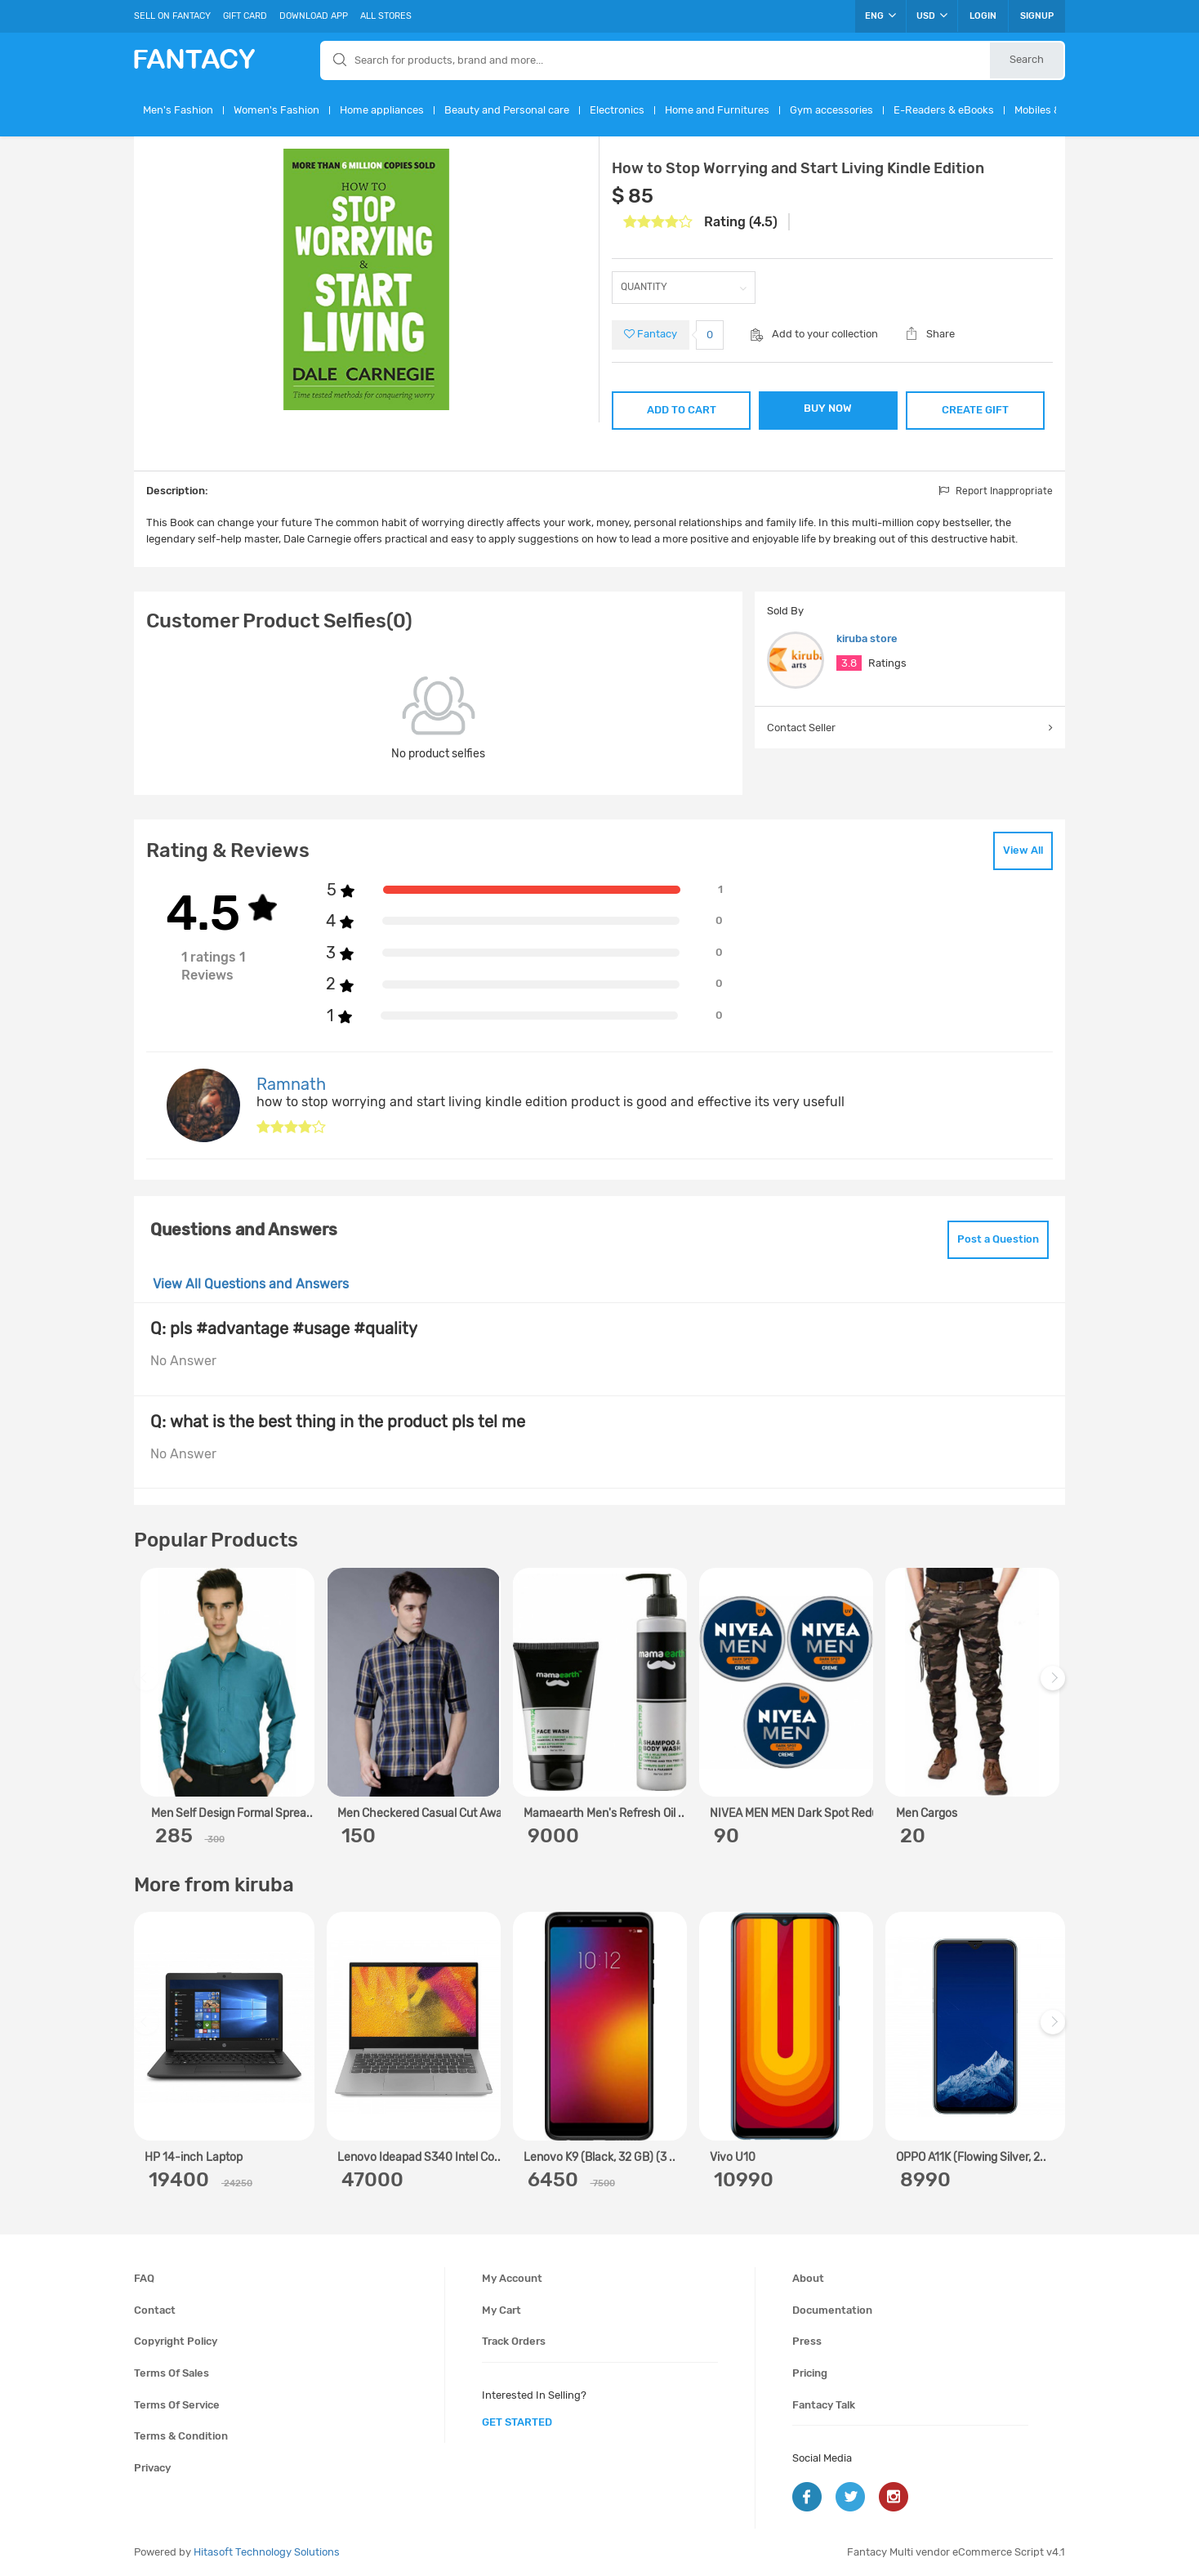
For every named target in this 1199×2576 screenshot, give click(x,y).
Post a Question (998, 1239)
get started (517, 2422)
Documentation (832, 2310)
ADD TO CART (681, 410)
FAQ (144, 2278)
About (808, 2278)
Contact (155, 2310)
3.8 (849, 663)
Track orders (514, 2341)
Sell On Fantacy (172, 16)
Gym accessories (831, 110)
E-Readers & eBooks (944, 110)
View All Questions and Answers (251, 1284)
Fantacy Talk (823, 2405)
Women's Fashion (276, 110)
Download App (313, 16)
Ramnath (291, 1084)
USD (931, 15)
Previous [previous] (148, 1686)
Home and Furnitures (717, 110)
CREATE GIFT (975, 410)
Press (807, 2341)
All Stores (386, 16)
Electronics (617, 110)
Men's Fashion (178, 110)
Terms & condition (181, 2436)
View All (1023, 850)
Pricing (809, 2373)
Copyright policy (175, 2341)
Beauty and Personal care (506, 110)
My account (512, 2278)
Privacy (152, 2468)
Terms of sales (171, 2373)
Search (1027, 59)
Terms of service (177, 2405)
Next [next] (1055, 1686)
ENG (880, 15)
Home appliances (382, 110)
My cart (501, 2310)
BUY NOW (828, 408)
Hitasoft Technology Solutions (267, 2552)
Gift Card (245, 16)
